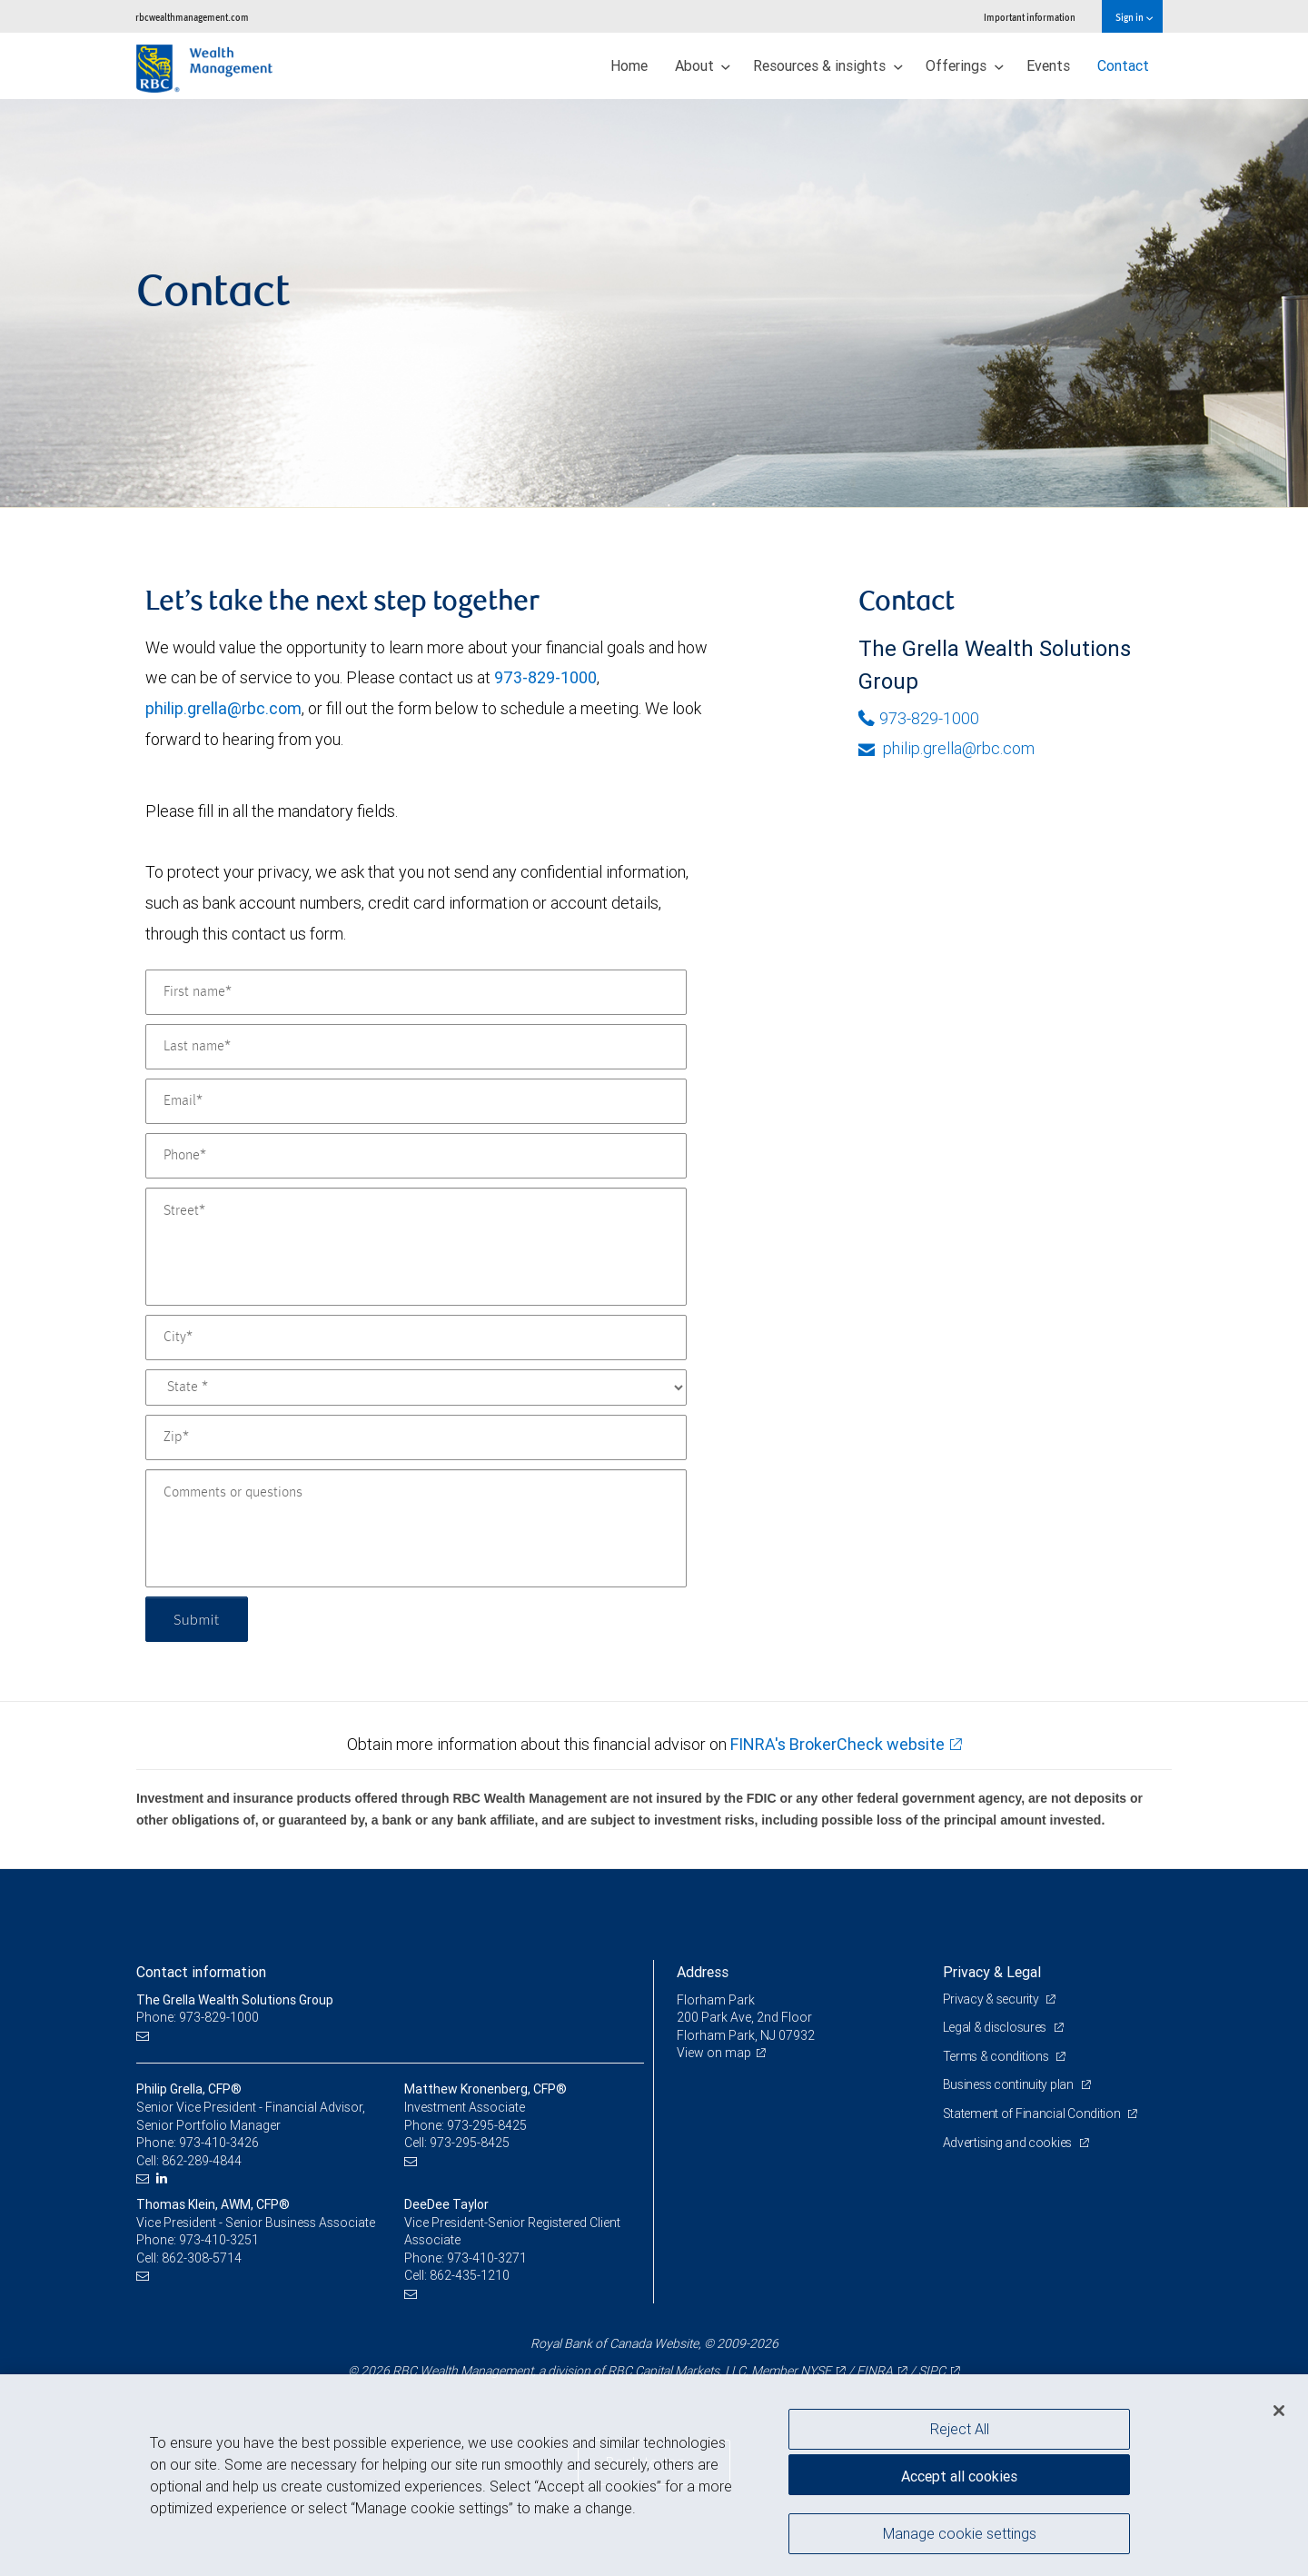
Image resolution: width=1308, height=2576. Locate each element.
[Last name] (416, 1046)
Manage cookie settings (959, 2533)
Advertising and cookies (1009, 2142)
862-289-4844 (202, 2161)
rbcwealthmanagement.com (192, 17)
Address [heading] (702, 1972)
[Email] (416, 1101)
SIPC (932, 2370)
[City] (416, 1337)
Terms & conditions (997, 2056)
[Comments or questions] (416, 1528)
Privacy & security (992, 1999)
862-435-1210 (470, 2275)
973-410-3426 (219, 2142)
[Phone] (416, 1156)
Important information (1029, 17)
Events (1048, 65)
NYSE (815, 2370)
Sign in (1134, 17)
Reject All (959, 2429)
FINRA (875, 2370)
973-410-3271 (487, 2258)
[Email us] (145, 2035)
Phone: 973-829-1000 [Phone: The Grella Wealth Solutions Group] (197, 2017)
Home (629, 65)
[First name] (416, 992)
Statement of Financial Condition (1033, 2113)
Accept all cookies (959, 2476)
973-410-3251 (219, 2240)
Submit (196, 1618)
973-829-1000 (545, 677)
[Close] (1279, 2411)
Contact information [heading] (201, 1972)
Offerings (965, 65)
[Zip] (416, 1437)
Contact (1123, 65)
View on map (714, 2052)
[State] (416, 1387)
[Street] (416, 1247)
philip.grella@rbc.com (223, 708)
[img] (654, 303)
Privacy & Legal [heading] (992, 1972)
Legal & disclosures (996, 2027)
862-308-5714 (202, 2258)
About (703, 65)
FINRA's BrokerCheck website (837, 1744)
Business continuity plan (1009, 2084)
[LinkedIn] (164, 2178)
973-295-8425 (487, 2125)
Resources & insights (828, 65)
